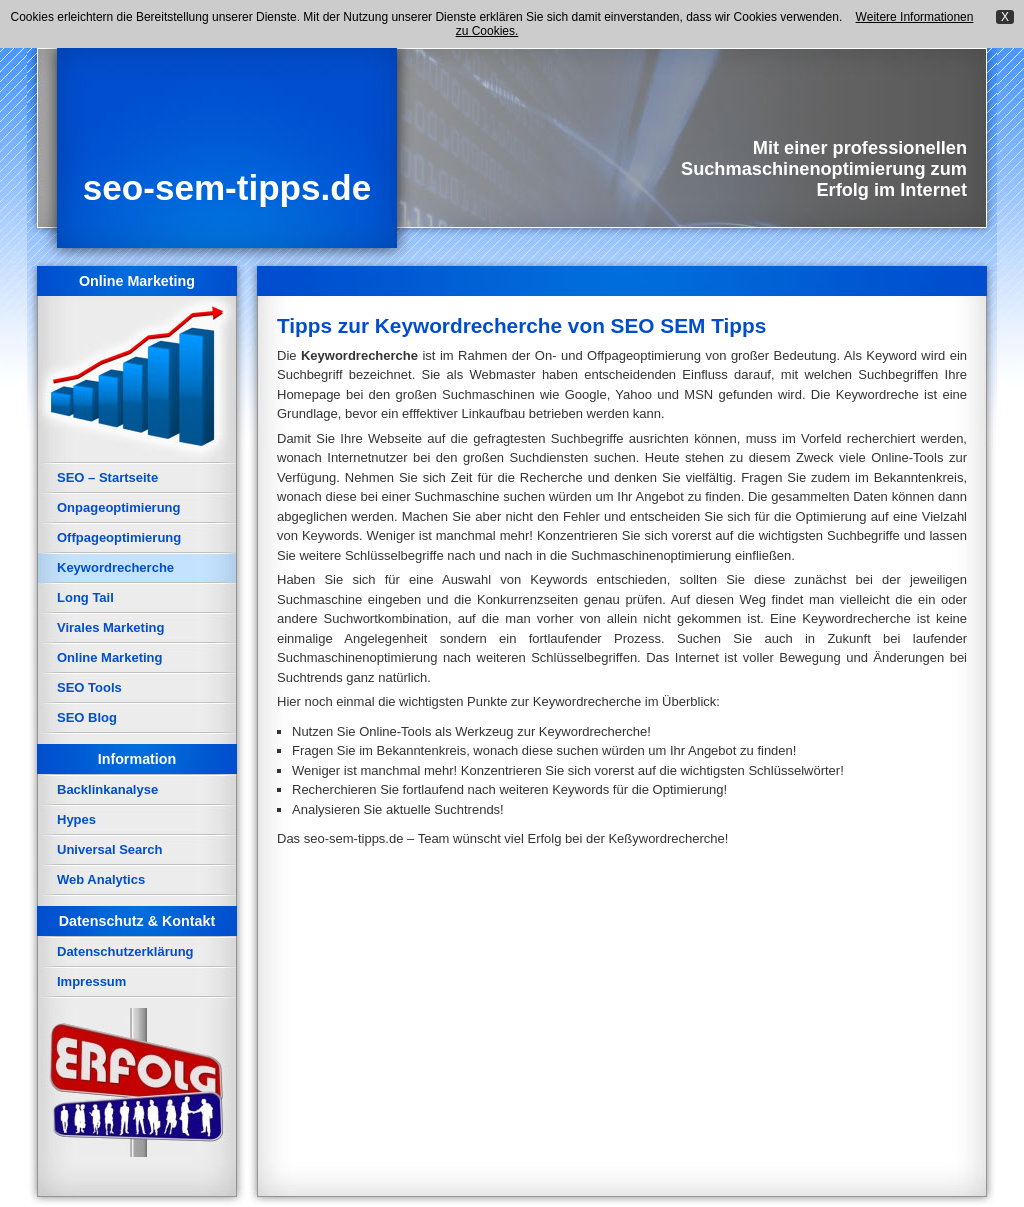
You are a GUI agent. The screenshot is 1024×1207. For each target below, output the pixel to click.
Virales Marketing (110, 627)
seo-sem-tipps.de (227, 187)
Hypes (76, 819)
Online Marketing (109, 657)
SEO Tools (89, 687)
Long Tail (85, 597)
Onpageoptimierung (119, 507)
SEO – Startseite (107, 477)
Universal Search (110, 849)
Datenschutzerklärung (125, 951)
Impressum (91, 981)
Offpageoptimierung (119, 537)
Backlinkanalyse (107, 789)
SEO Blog (87, 717)
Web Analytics (101, 879)
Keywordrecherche (115, 567)
